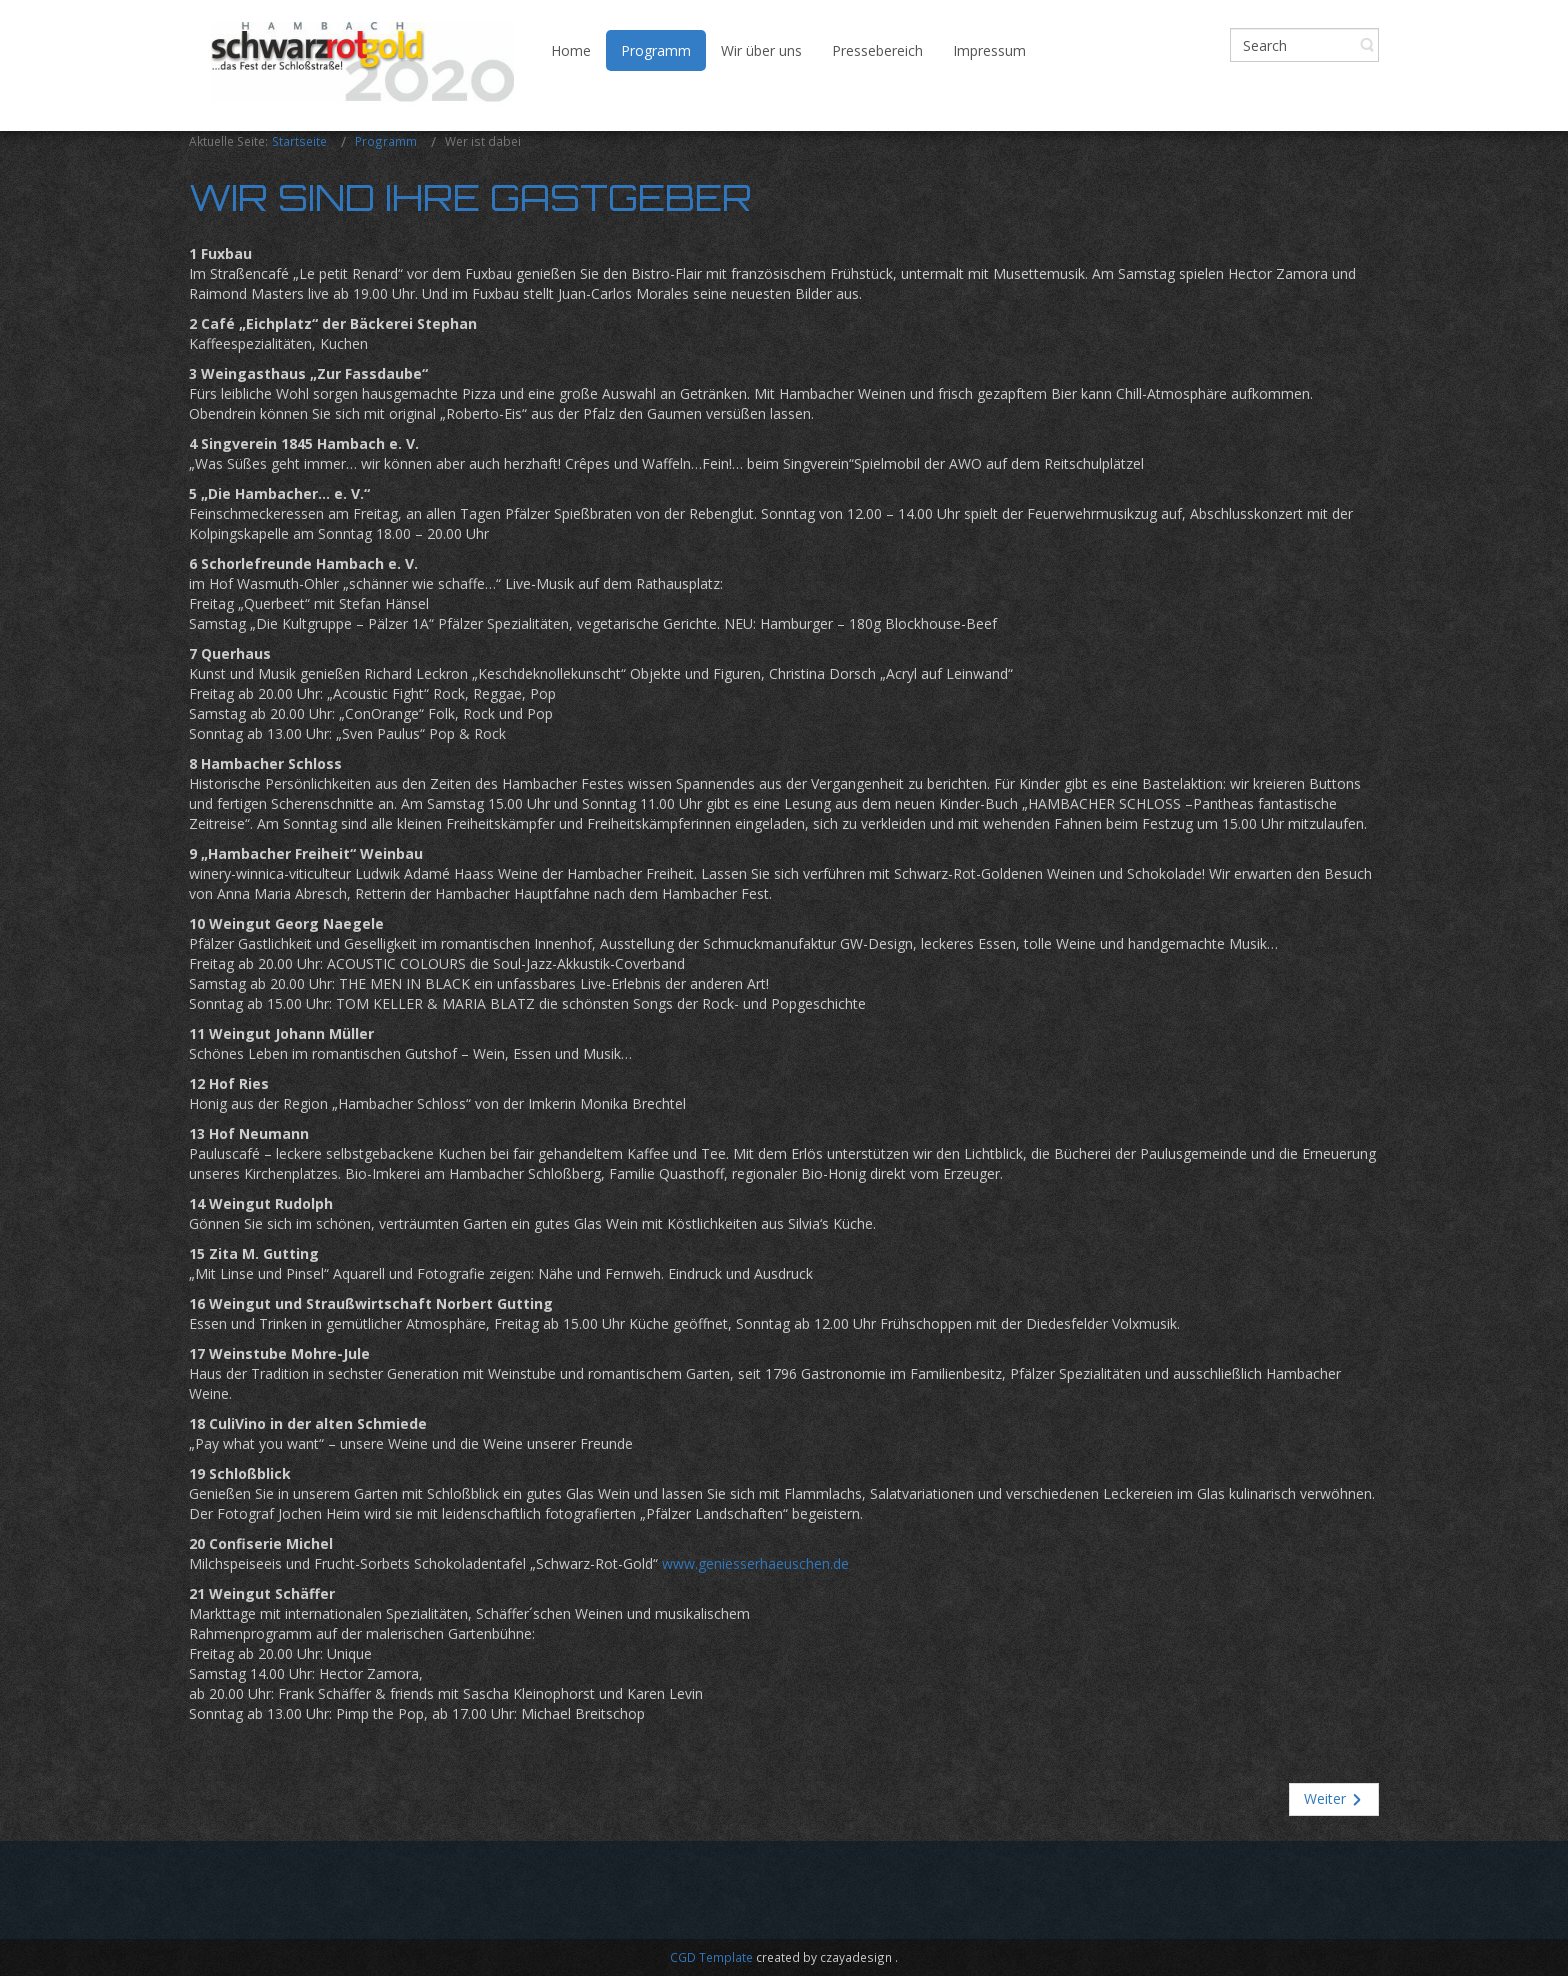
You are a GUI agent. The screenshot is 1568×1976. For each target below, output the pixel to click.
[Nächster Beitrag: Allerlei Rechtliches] (1334, 1799)
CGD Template (711, 1957)
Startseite (299, 141)
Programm (386, 141)
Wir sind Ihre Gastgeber (470, 197)
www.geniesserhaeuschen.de (755, 1563)
